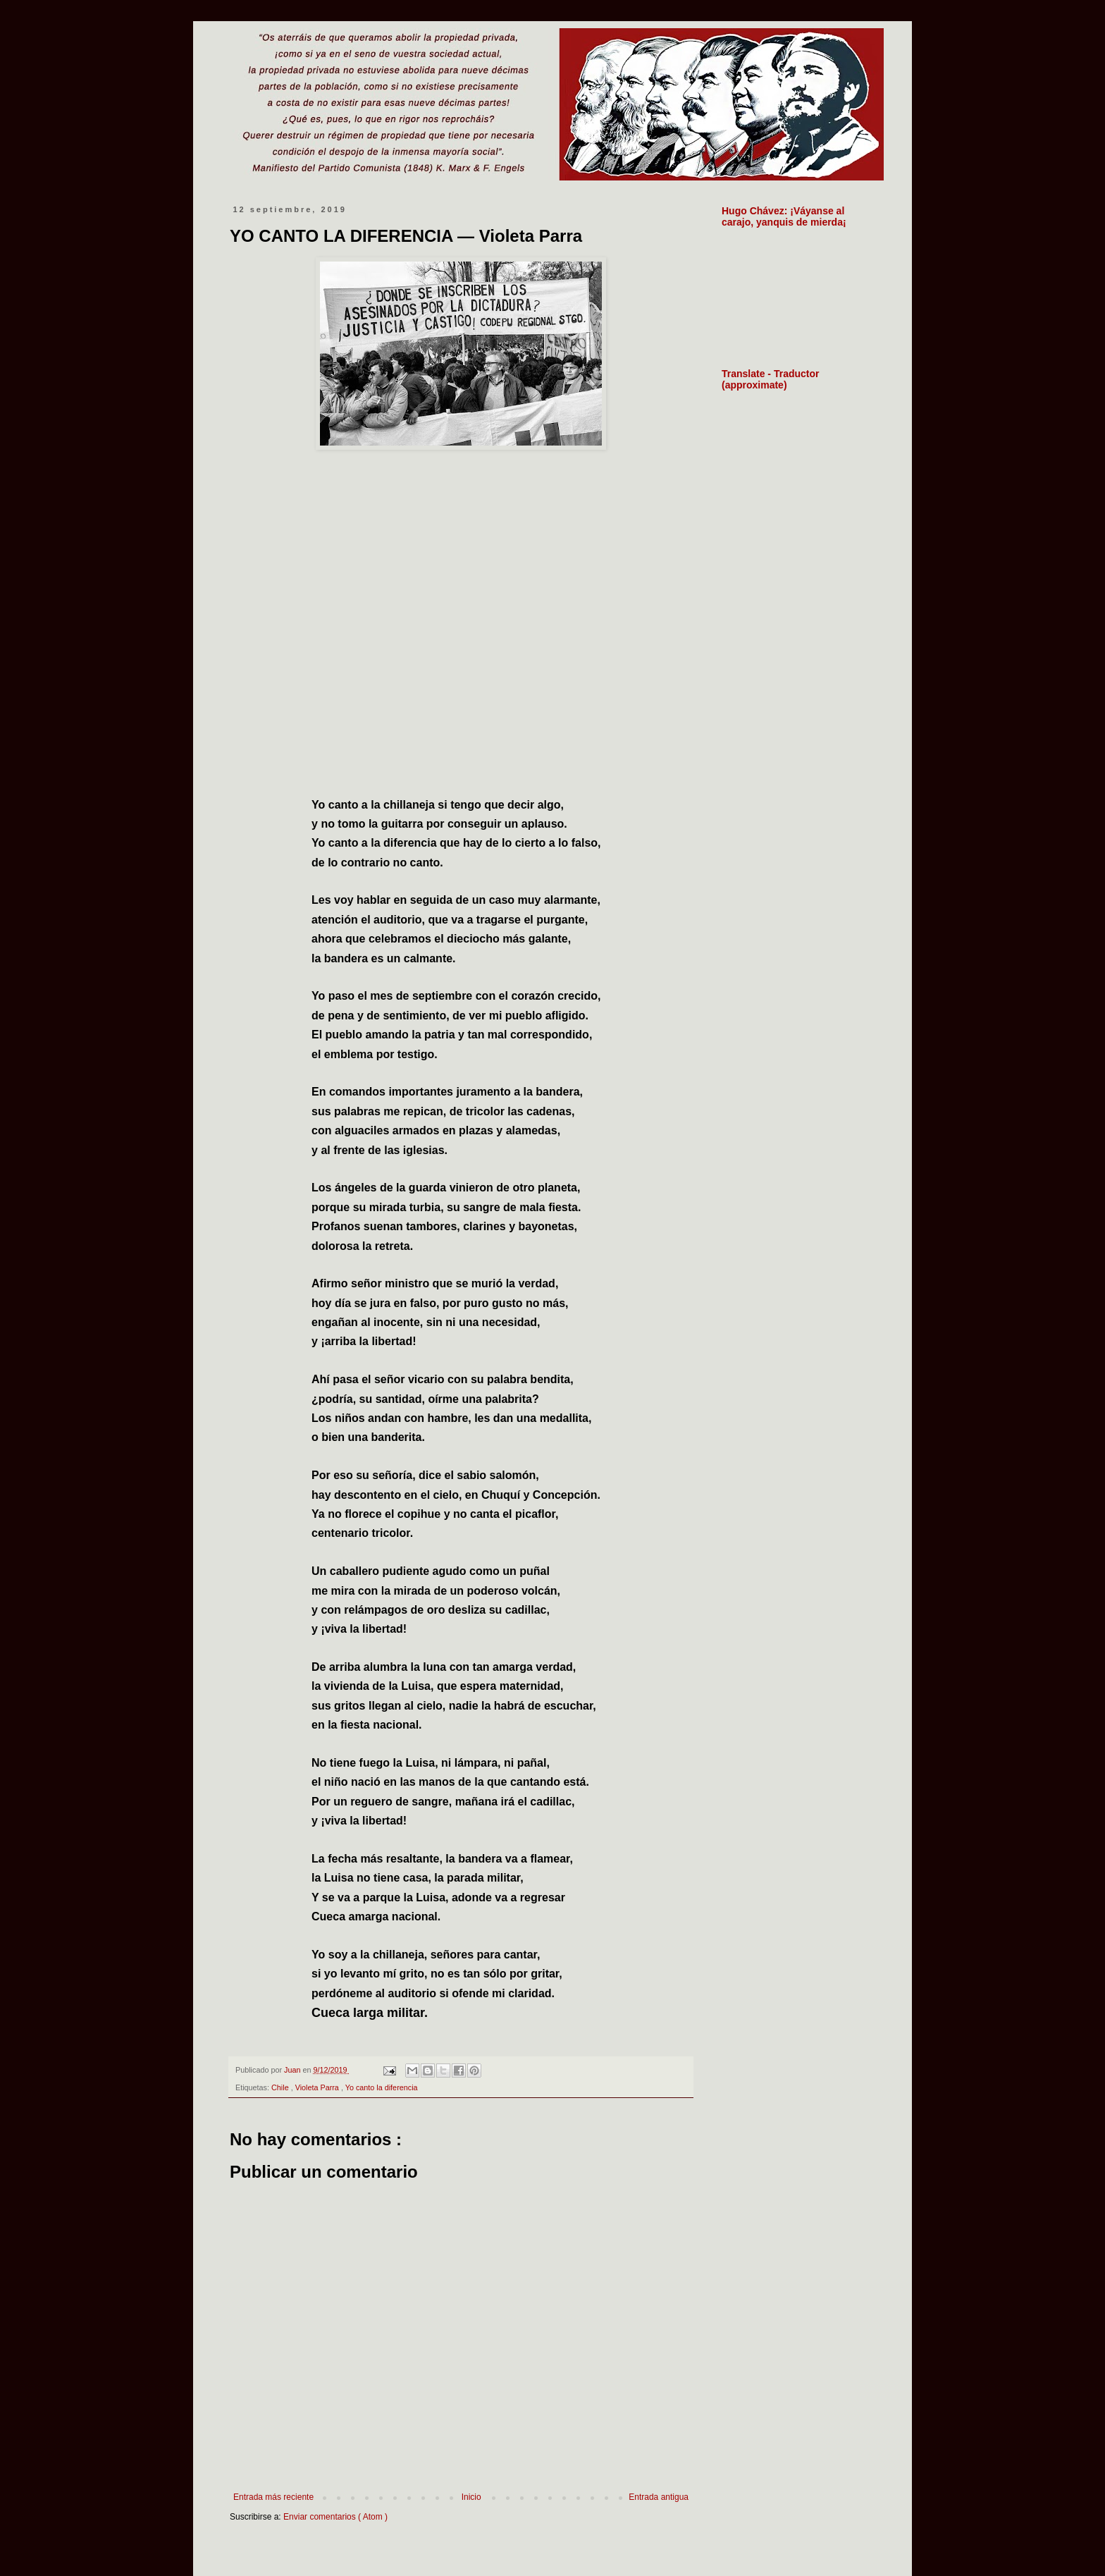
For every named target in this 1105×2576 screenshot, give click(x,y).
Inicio (471, 2497)
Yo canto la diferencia (381, 2087)
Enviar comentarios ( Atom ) (335, 2517)
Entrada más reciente (273, 2497)
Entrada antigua (659, 2497)
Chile (281, 2087)
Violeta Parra (318, 2087)
